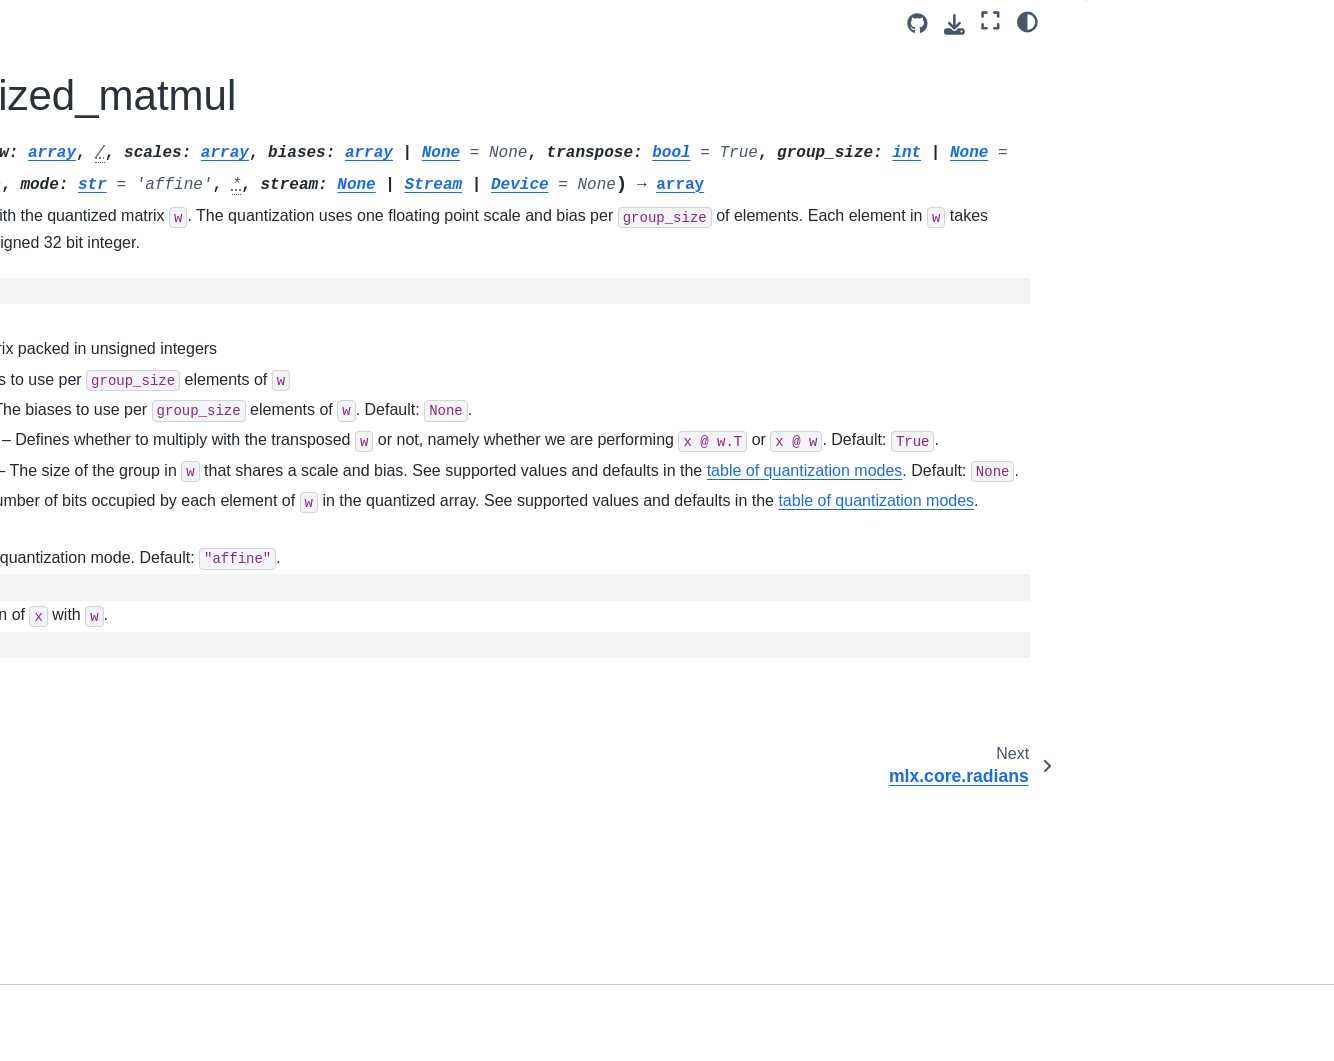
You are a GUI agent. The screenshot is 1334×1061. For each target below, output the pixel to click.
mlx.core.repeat (91, 355)
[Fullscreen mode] (990, 21)
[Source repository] (917, 23)
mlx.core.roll (81, 450)
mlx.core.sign (84, 736)
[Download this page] (954, 24)
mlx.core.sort (83, 926)
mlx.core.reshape (97, 386)
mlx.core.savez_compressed (133, 609)
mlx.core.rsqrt (85, 514)
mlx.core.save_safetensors (127, 672)
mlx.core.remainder (103, 323)
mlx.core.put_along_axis (119, 132)
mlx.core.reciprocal (102, 291)
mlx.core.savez (90, 577)
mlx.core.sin (80, 768)
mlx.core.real (83, 259)
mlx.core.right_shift (102, 418)
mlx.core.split (84, 958)
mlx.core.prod (85, 101)
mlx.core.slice (85, 831)
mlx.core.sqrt (83, 990)
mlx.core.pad (83, 37)
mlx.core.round (89, 482)
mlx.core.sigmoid (96, 704)
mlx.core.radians (95, 228)
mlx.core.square (93, 1022)
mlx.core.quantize (98, 164)
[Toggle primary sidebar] (301, 23)
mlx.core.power (91, 69)
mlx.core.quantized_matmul (137, 196)
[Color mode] (1027, 21)
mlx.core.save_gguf (104, 641)
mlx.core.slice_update (111, 863)
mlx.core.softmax (96, 895)
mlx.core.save (86, 545)
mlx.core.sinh (84, 799)
